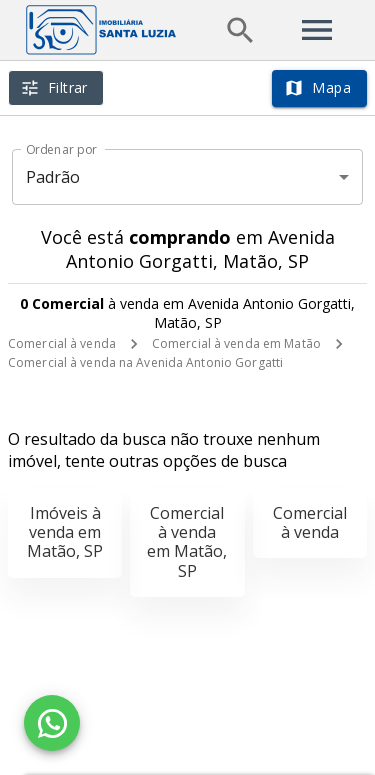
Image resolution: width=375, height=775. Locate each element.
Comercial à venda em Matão (236, 343)
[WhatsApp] (52, 723)
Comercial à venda (62, 343)
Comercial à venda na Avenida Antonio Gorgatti (145, 362)
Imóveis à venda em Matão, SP (65, 532)
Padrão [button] (53, 177)
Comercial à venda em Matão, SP (187, 542)
